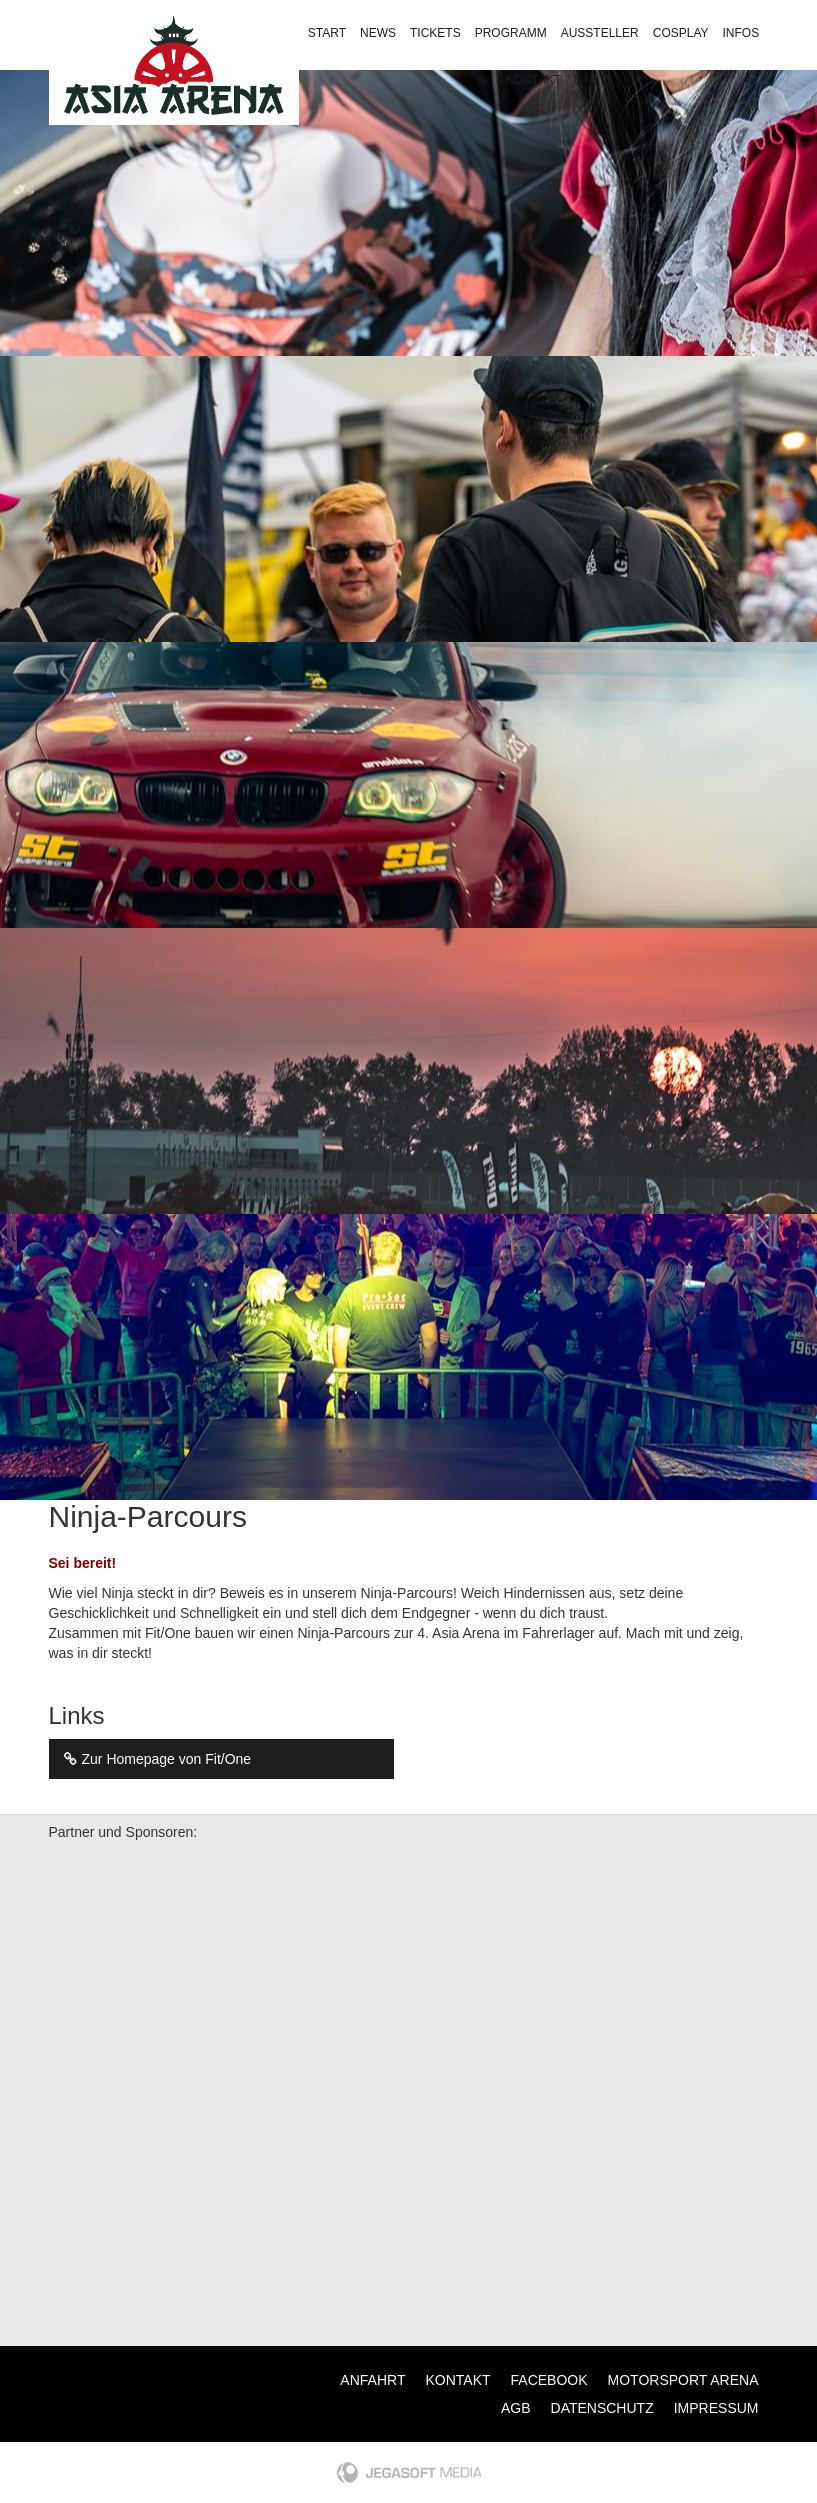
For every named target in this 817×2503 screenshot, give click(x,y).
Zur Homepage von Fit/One (155, 1759)
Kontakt (534, 80)
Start (327, 33)
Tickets (435, 33)
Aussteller (600, 33)
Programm (511, 33)
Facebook (549, 2380)
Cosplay (681, 33)
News (378, 33)
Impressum (716, 2408)
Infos (741, 33)
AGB (516, 2408)
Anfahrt (372, 2380)
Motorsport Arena (683, 2380)
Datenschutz (602, 2408)
